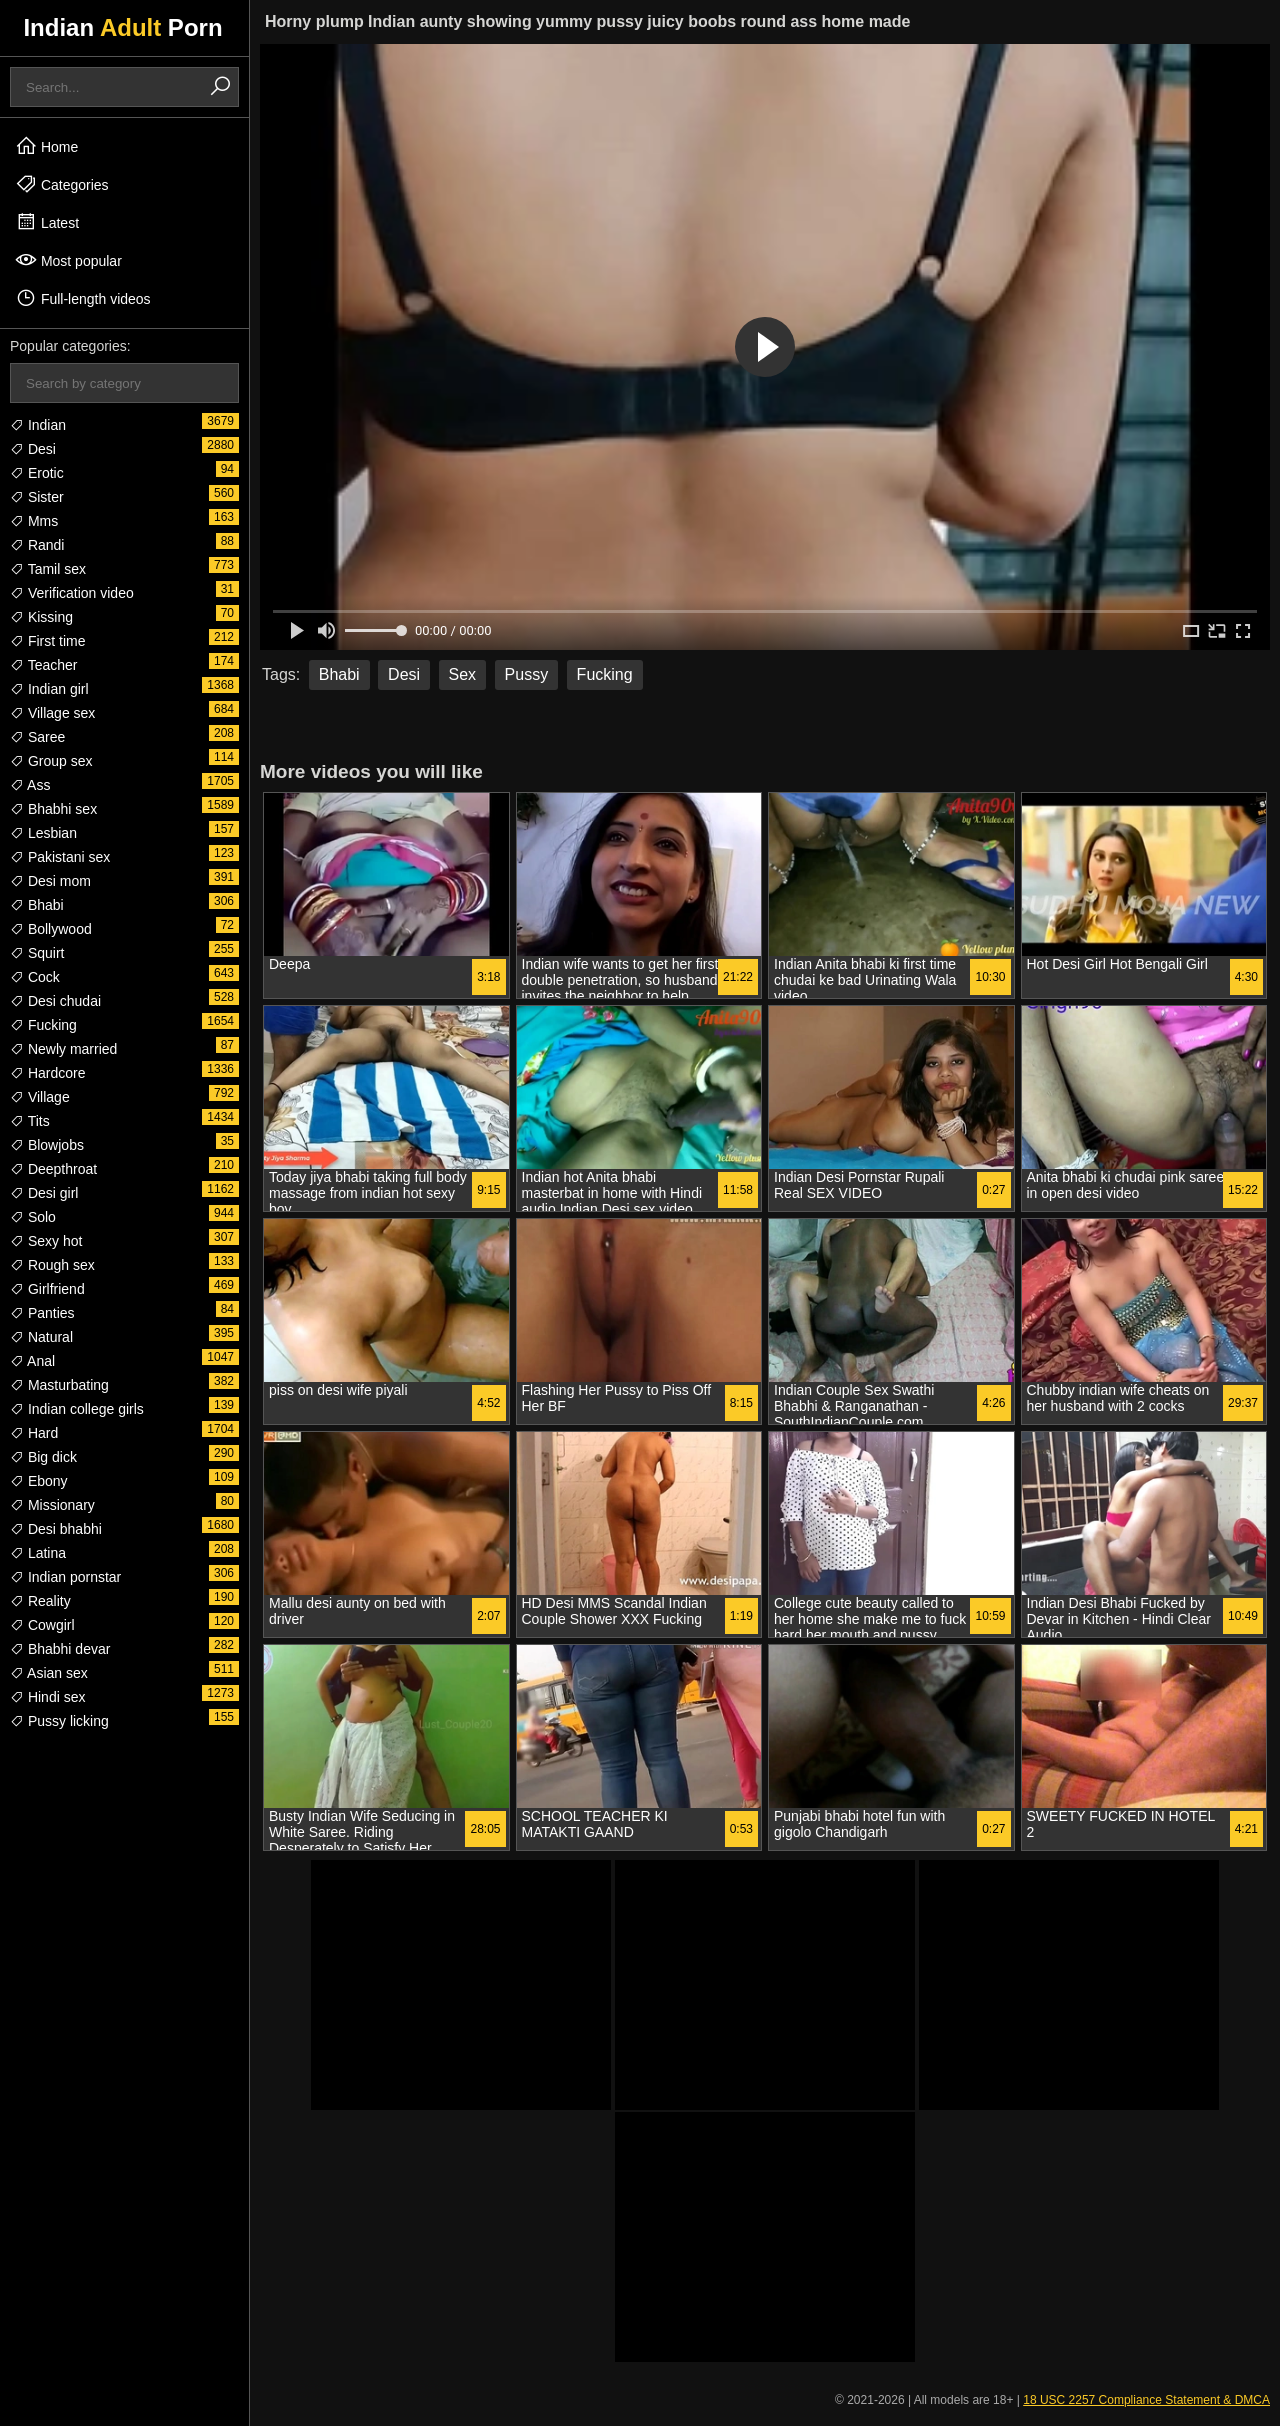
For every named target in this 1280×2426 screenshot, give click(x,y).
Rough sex (52, 1265)
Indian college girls (77, 1409)
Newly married (63, 1049)
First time (47, 641)
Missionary (52, 1505)
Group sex (51, 761)
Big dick (43, 1457)
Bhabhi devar (60, 1649)
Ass (30, 785)
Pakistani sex (60, 857)
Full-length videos (83, 298)
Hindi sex (47, 1697)
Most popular (68, 260)
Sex (463, 674)
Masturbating (59, 1385)
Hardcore (47, 1073)
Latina (38, 1553)
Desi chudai (55, 1001)
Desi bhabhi (56, 1529)
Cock (35, 977)
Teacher (43, 665)
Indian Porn (122, 27)
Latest (47, 222)
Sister (37, 497)
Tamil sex (48, 569)
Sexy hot (46, 1241)
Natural (41, 1337)
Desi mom (50, 881)
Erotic (37, 473)
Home (46, 146)
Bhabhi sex (53, 809)
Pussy (527, 674)
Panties (42, 1313)
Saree (37, 737)
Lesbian (43, 833)
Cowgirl (42, 1625)
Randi (37, 545)
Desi (33, 449)
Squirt (37, 953)
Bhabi (37, 905)
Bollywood (51, 929)
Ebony (39, 1481)
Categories (62, 184)
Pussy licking (59, 1721)
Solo (33, 1217)
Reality (40, 1601)
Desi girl (44, 1193)
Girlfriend (47, 1289)
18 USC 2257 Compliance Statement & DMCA (1146, 2400)
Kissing (41, 617)
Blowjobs (47, 1145)
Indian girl (49, 689)
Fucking (43, 1025)
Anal (32, 1361)
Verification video (72, 593)
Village (40, 1097)
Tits (30, 1121)
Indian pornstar (65, 1577)
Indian (38, 425)
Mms (34, 521)
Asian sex (49, 1673)
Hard (34, 1433)
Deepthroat (53, 1169)
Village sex (52, 713)
